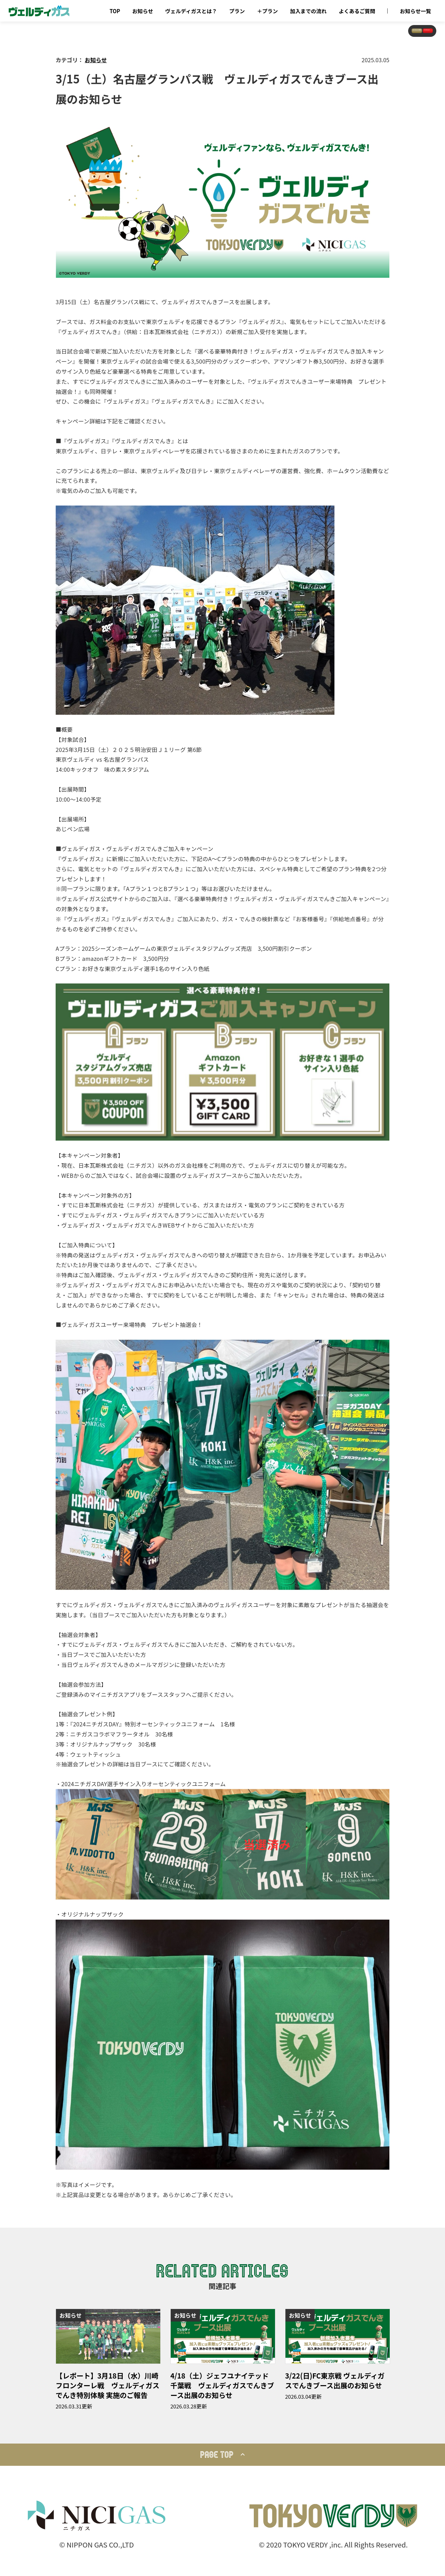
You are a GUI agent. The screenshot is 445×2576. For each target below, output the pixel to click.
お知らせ (142, 11)
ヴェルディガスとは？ (191, 11)
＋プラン (267, 11)
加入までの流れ (308, 11)
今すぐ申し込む (400, 38)
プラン (237, 11)
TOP (115, 11)
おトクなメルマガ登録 (329, 38)
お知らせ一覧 (415, 11)
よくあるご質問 (357, 11)
